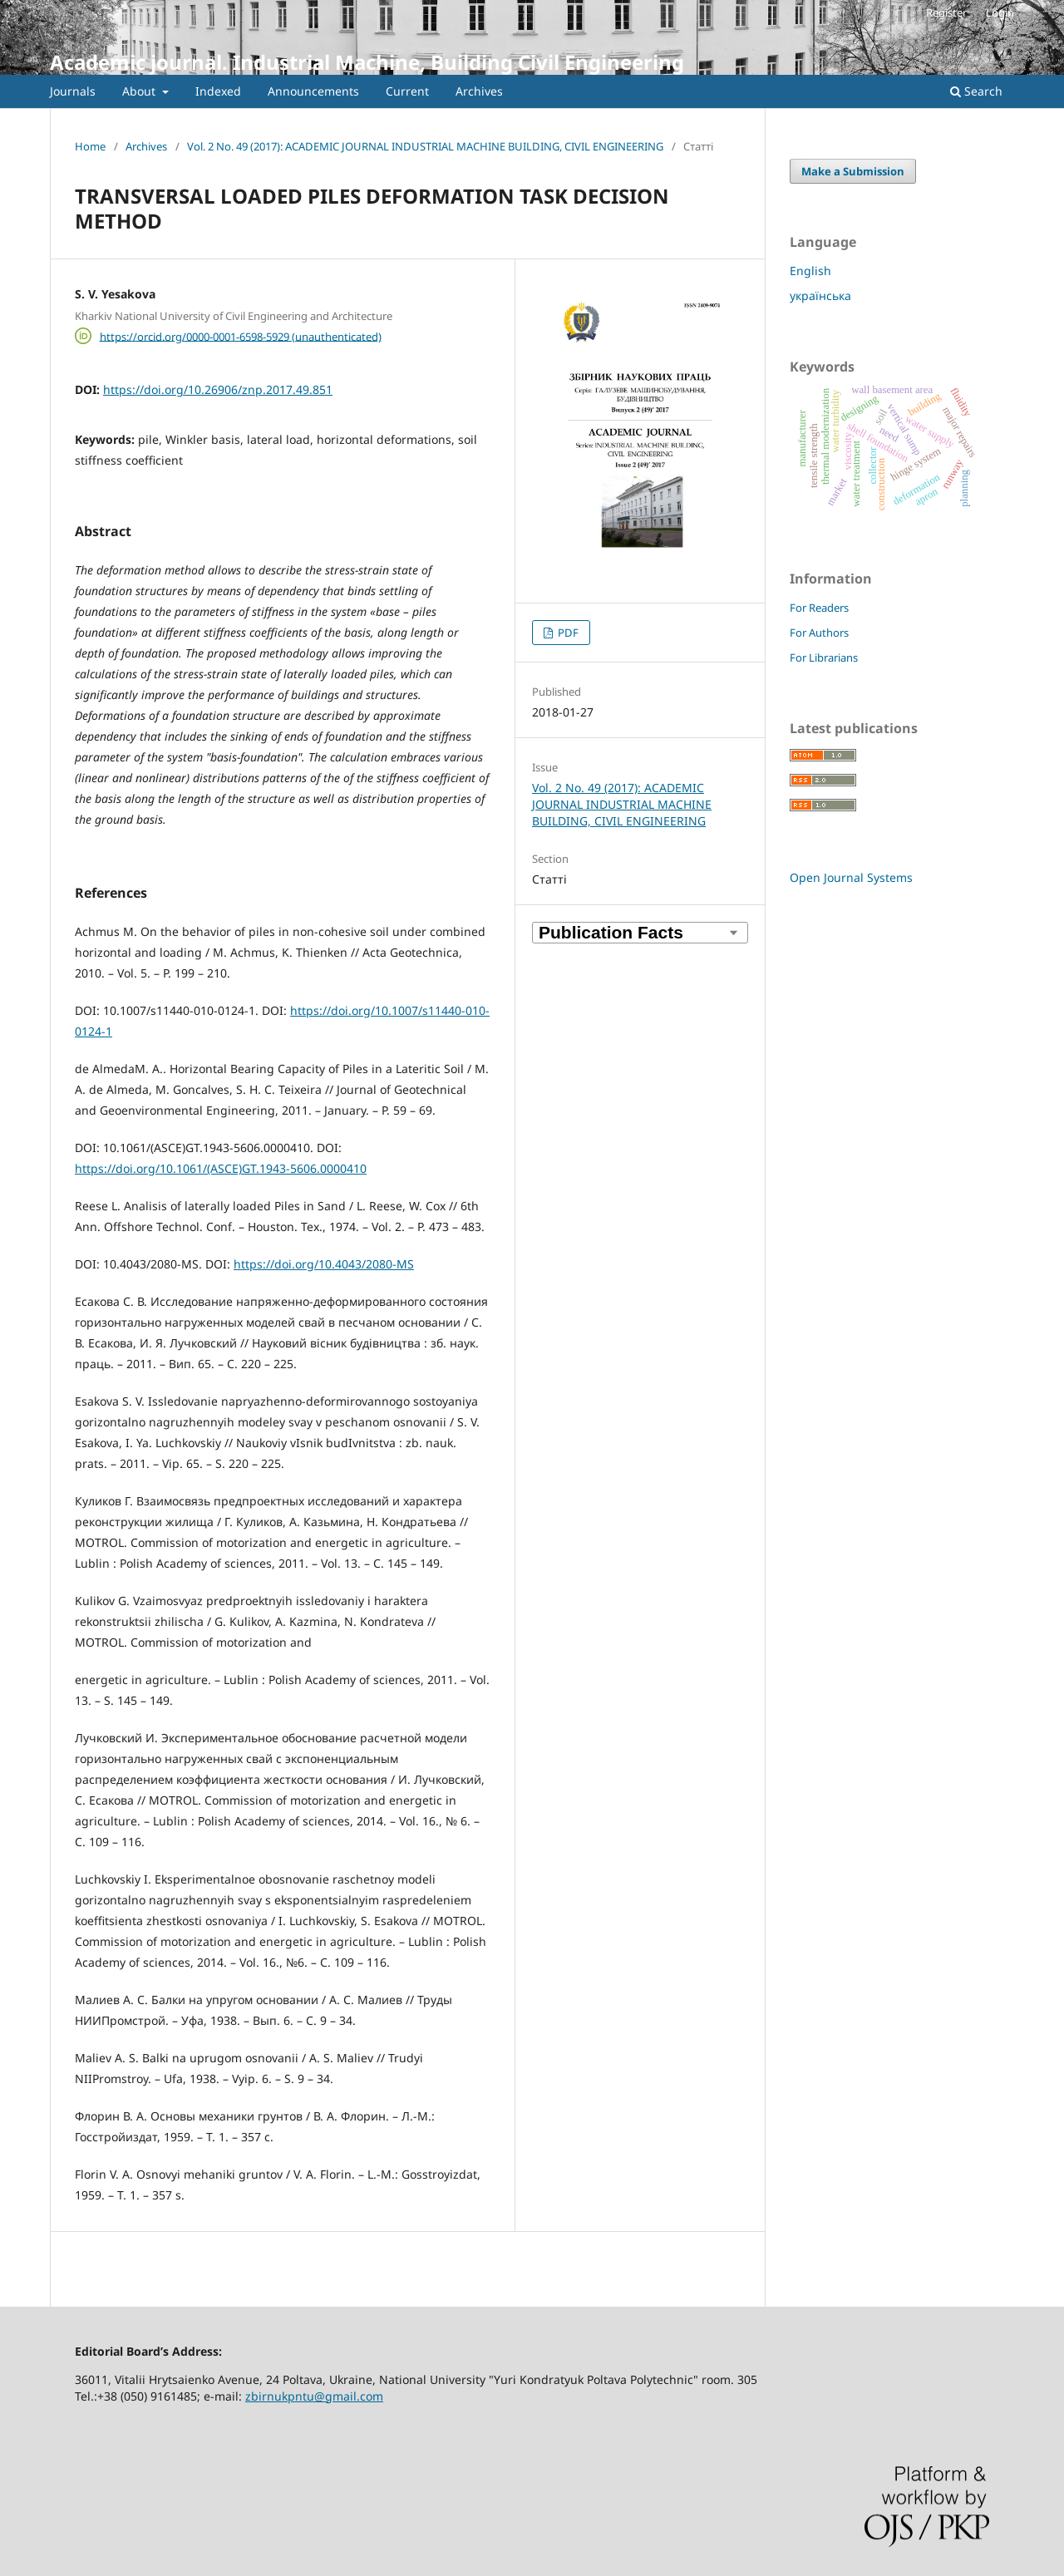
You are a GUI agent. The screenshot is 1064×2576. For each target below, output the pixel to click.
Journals (73, 91)
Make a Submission (852, 171)
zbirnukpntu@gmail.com (314, 2396)
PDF (567, 632)
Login (1000, 12)
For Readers (819, 607)
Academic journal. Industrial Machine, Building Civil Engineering (367, 62)
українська (820, 295)
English (810, 270)
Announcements (313, 91)
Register (946, 12)
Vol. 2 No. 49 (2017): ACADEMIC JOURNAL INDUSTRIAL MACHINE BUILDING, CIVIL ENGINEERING (425, 146)
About (140, 91)
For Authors (819, 632)
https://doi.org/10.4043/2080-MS (324, 1264)
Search (976, 91)
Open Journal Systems (851, 877)
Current (407, 91)
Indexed (218, 91)
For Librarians (824, 657)
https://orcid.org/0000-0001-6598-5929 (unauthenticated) (241, 335)
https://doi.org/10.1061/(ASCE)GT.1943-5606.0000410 (221, 1168)
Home (90, 146)
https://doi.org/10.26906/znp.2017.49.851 (217, 389)
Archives (479, 91)
